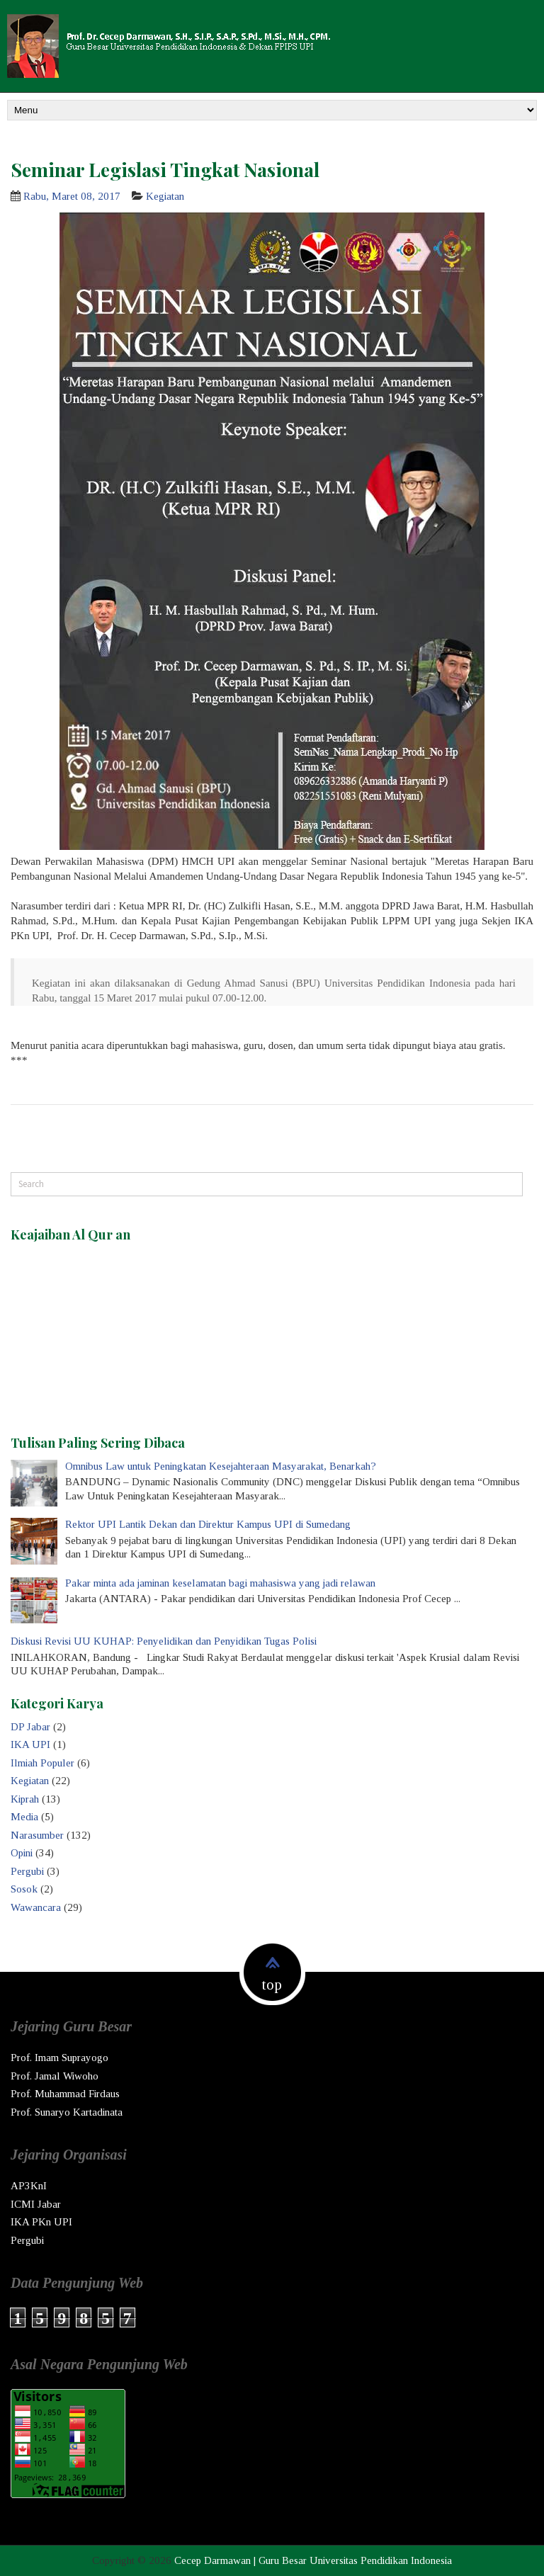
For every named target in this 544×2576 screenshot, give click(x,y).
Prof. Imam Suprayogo (59, 2057)
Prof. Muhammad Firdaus (65, 2093)
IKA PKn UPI (41, 2222)
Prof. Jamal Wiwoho (54, 2076)
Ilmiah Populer (42, 1763)
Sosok (24, 1889)
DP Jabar (30, 1726)
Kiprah (25, 1799)
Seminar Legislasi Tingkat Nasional (165, 169)
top (272, 1984)
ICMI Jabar (36, 2204)
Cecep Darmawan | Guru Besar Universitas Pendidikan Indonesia (313, 2560)
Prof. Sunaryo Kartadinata (67, 2112)
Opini (22, 1853)
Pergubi (27, 1871)
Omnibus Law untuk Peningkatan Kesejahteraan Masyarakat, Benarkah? (220, 1466)
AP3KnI (29, 2185)
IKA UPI (30, 1744)
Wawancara (36, 1907)
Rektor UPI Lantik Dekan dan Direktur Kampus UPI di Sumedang (208, 1524)
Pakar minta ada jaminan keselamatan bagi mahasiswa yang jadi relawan (220, 1583)
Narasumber (37, 1835)
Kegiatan (165, 196)
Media (24, 1816)
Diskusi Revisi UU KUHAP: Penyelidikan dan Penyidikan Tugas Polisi (164, 1641)
